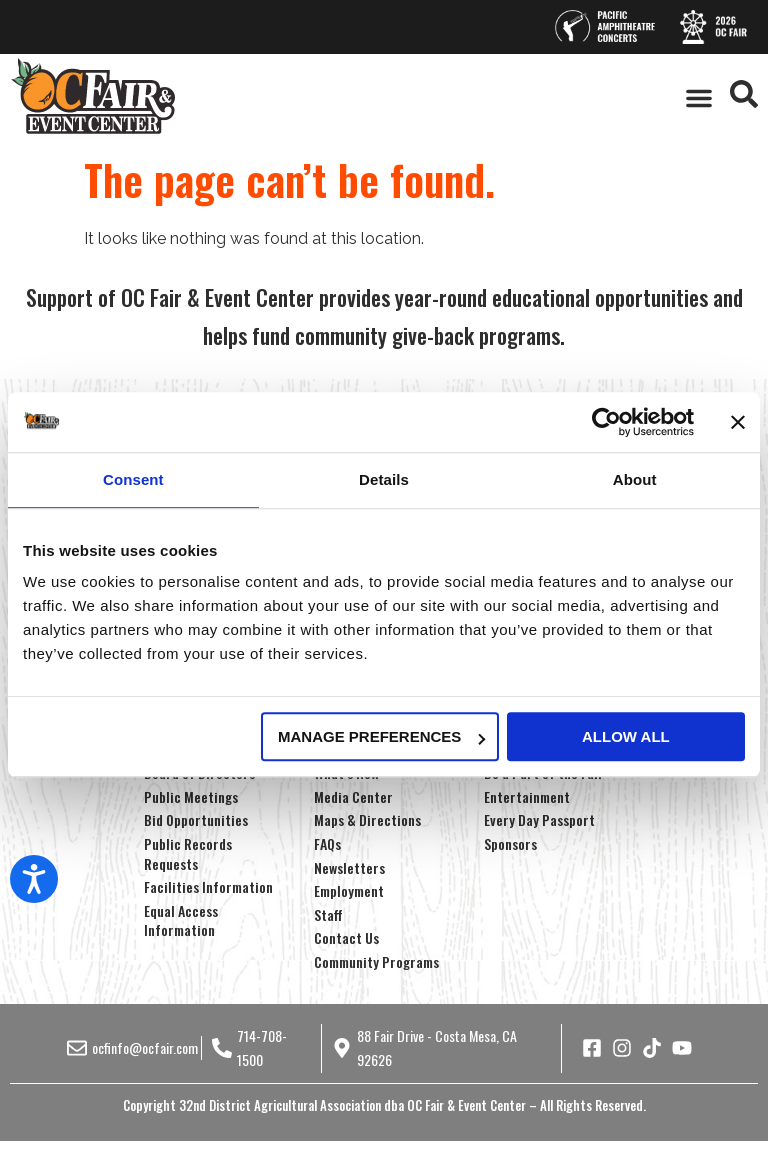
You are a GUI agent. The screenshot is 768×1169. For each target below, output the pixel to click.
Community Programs (376, 961)
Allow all (626, 736)
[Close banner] (738, 422)
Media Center (353, 796)
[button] (699, 98)
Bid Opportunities (196, 819)
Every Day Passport (539, 819)
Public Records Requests (188, 853)
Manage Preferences (381, 736)
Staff (328, 914)
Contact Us (346, 937)
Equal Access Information (181, 920)
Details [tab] (384, 479)
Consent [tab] (133, 479)
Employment (349, 890)
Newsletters (349, 867)
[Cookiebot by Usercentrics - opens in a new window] (606, 422)
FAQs (327, 843)
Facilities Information (208, 886)
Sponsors (510, 843)
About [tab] (635, 479)
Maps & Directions (367, 819)
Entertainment (527, 796)
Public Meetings (191, 796)
